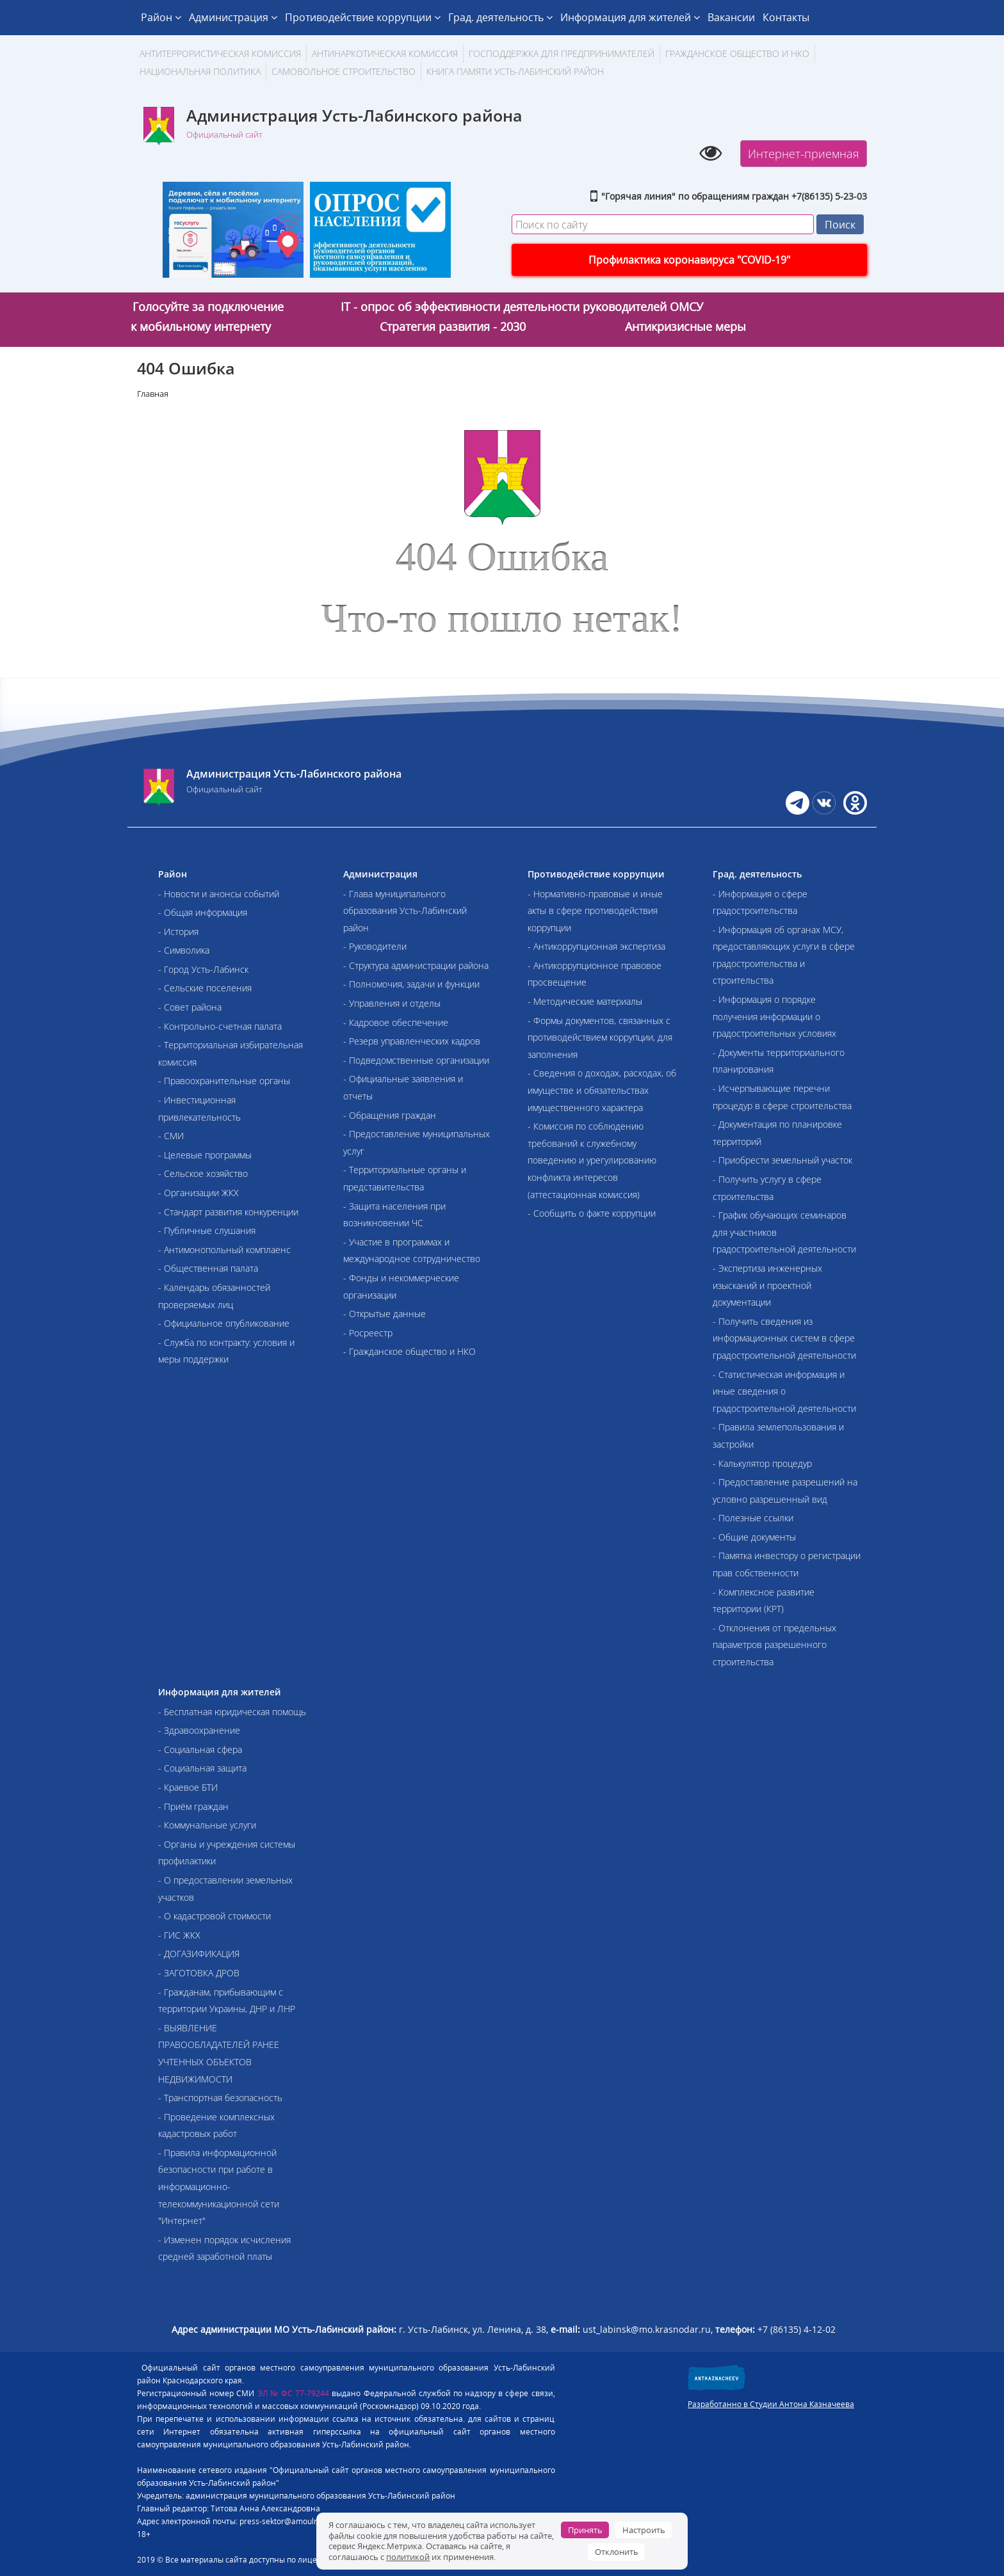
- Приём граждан (193, 1806)
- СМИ (171, 1136)
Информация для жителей (630, 17)
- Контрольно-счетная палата (220, 1026)
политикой (408, 2557)
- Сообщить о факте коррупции (592, 1213)
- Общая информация (202, 912)
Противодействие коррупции (363, 17)
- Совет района (190, 1007)
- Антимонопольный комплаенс (224, 1250)
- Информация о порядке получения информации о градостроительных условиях (774, 1016)
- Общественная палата (208, 1268)
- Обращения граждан (389, 1115)
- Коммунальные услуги (207, 1825)
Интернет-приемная (803, 153)
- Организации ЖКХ (198, 1193)
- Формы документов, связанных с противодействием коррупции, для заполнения (600, 1037)
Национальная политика (200, 71)
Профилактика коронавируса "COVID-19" (689, 260)
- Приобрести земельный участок (782, 1160)
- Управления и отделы (392, 1003)
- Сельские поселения (205, 988)
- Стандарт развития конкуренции (228, 1212)
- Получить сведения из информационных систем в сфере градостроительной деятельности (784, 1338)
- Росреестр (368, 1333)
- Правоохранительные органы (224, 1081)
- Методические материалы (585, 1001)
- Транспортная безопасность (220, 2098)
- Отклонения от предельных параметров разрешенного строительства (774, 1645)
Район (161, 17)
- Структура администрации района (416, 965)
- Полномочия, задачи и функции (411, 984)
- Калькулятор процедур (762, 1463)
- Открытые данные (384, 1314)
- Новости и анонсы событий (218, 894)
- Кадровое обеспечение (395, 1022)
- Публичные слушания (206, 1230)
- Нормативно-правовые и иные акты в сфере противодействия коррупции (595, 911)
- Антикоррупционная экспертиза (596, 946)
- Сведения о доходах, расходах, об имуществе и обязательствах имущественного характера (602, 1090)
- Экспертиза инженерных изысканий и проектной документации (767, 1285)
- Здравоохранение (199, 1730)
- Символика (183, 950)
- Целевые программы (205, 1155)
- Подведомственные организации (416, 1060)
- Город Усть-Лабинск (203, 969)
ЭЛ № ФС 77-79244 (293, 2393)
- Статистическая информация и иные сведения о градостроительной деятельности (784, 1391)
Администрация (233, 17)
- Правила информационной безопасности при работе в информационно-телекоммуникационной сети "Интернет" (218, 2187)
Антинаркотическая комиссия (385, 53)
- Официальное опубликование (223, 1323)
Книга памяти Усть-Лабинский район (515, 71)
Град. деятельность (500, 17)
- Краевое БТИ (188, 1787)
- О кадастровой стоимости (214, 1916)
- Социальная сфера (200, 1749)
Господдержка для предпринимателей (561, 53)
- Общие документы (754, 1537)
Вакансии (731, 17)
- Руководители (375, 946)
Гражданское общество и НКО (737, 53)
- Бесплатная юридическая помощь (232, 1712)
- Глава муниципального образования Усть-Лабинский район (405, 911)
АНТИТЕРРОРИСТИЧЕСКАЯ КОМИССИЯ (220, 53)
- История (178, 931)
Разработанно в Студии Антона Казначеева (771, 2404)
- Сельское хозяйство (203, 1173)
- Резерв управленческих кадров (411, 1041)
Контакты (786, 17)
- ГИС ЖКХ (179, 1935)
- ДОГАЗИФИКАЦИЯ (198, 1954)
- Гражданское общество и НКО (409, 1351)
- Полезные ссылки (753, 1518)
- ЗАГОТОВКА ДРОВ (198, 1973)
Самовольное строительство (343, 71)
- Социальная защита (202, 1768)
